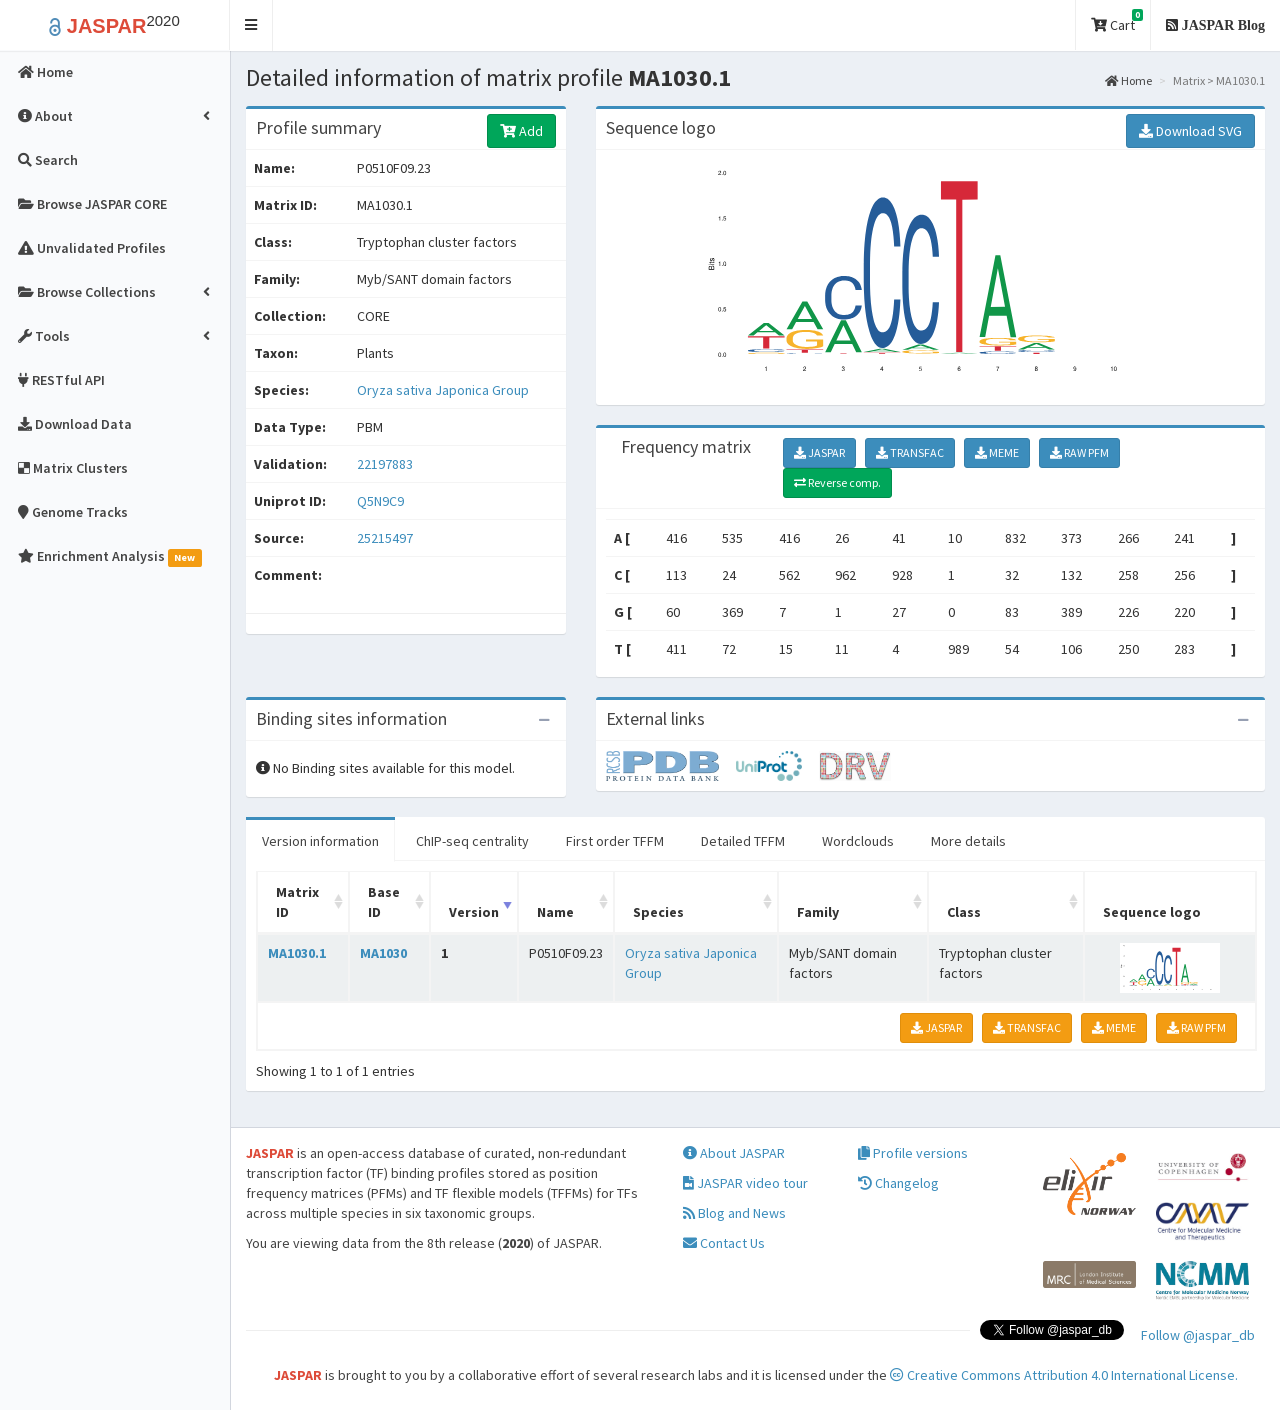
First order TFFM (615, 841)
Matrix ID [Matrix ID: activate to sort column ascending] (297, 902)
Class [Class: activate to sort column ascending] (964, 912)
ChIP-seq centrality (472, 841)
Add (521, 131)
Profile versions (913, 1153)
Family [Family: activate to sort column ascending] (818, 912)
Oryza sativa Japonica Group (443, 390)
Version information (320, 841)
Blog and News (734, 1213)
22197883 (385, 464)
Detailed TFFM (743, 841)
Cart (1117, 21)
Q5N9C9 (382, 501)
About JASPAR (734, 1153)
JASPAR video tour (745, 1183)
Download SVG (1190, 131)
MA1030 (383, 953)
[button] (251, 25)
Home (1128, 80)
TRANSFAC (910, 452)
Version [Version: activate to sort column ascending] (474, 912)
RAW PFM (1079, 452)
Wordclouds (858, 841)
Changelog (898, 1183)
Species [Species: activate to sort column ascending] (658, 912)
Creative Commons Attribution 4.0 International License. (1064, 1375)
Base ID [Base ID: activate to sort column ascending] (384, 902)
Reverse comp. (837, 482)
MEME (997, 452)
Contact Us (724, 1243)
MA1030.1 (297, 953)
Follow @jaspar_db (1198, 1335)
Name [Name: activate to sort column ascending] (555, 912)
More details (968, 841)
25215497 (385, 538)
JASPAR (819, 452)
